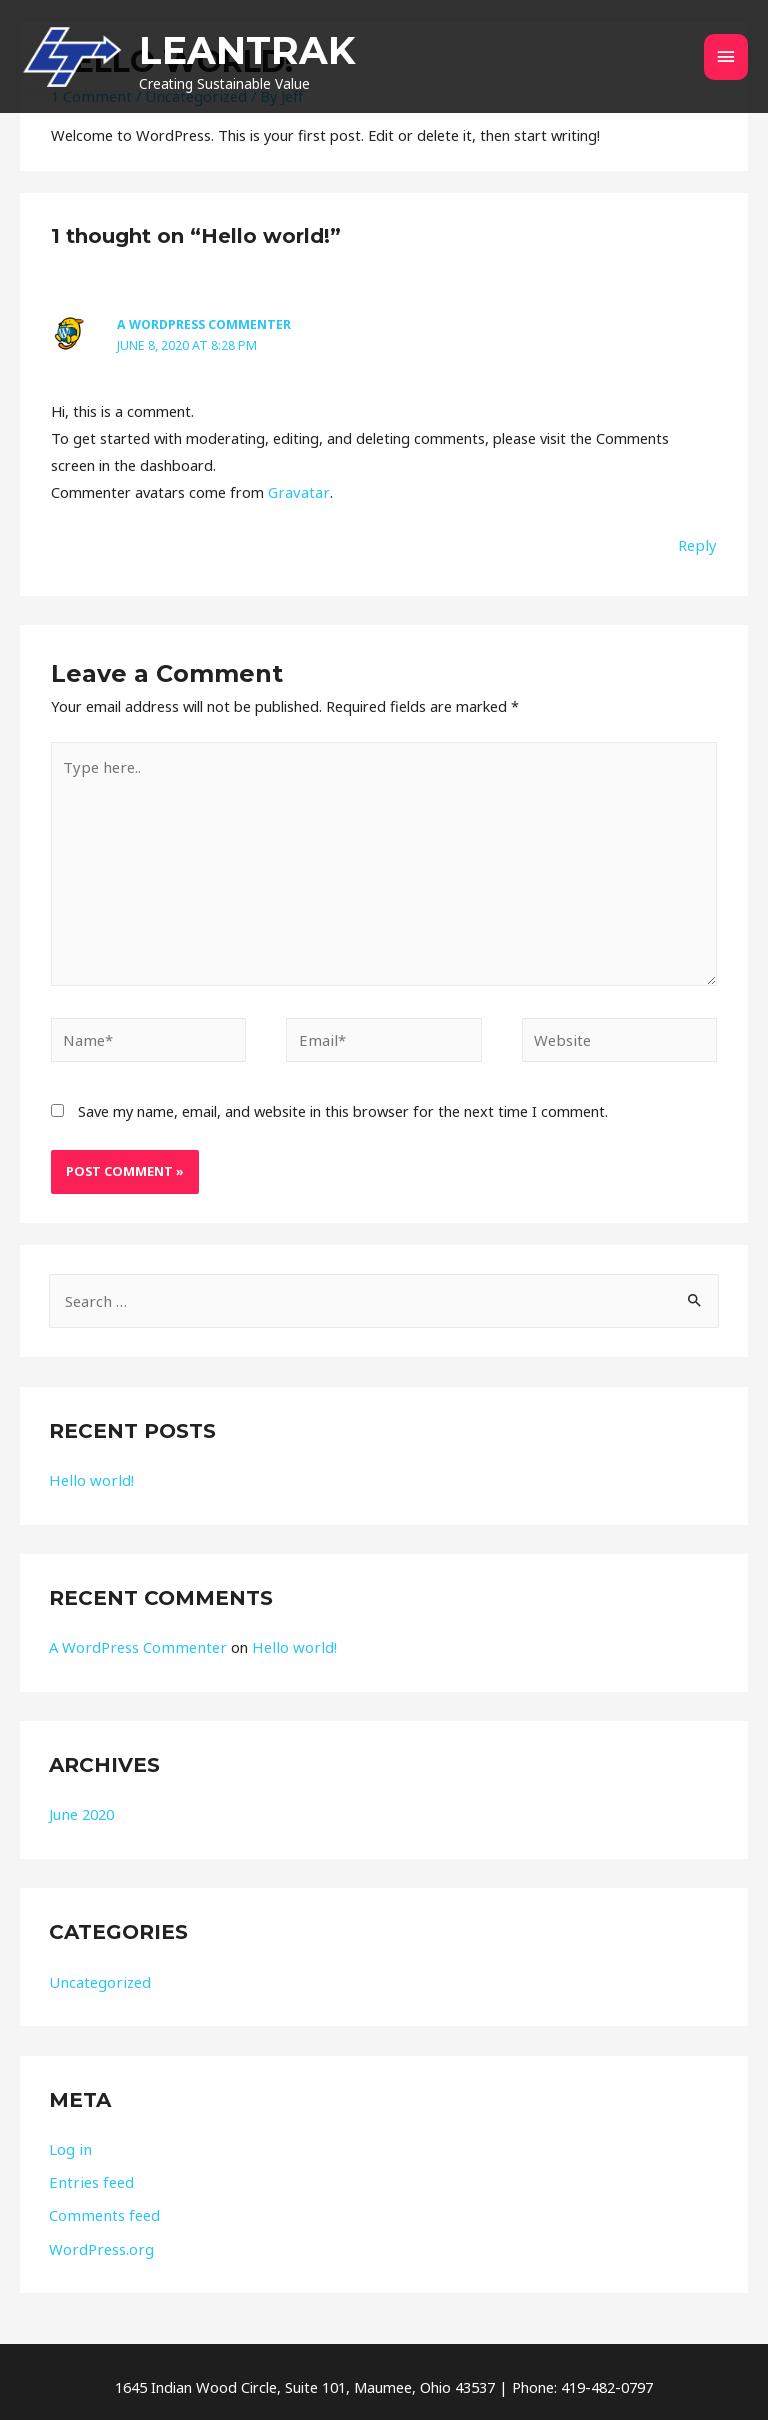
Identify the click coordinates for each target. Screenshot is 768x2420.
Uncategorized (98, 1974)
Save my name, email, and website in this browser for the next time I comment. (343, 1104)
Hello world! (88, 1474)
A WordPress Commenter (201, 324)
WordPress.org (100, 2240)
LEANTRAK (314, 52)
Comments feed (103, 2207)
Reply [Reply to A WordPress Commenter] (699, 543)
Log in (69, 2141)
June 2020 (81, 1807)
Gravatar (296, 490)
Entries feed (89, 2174)
